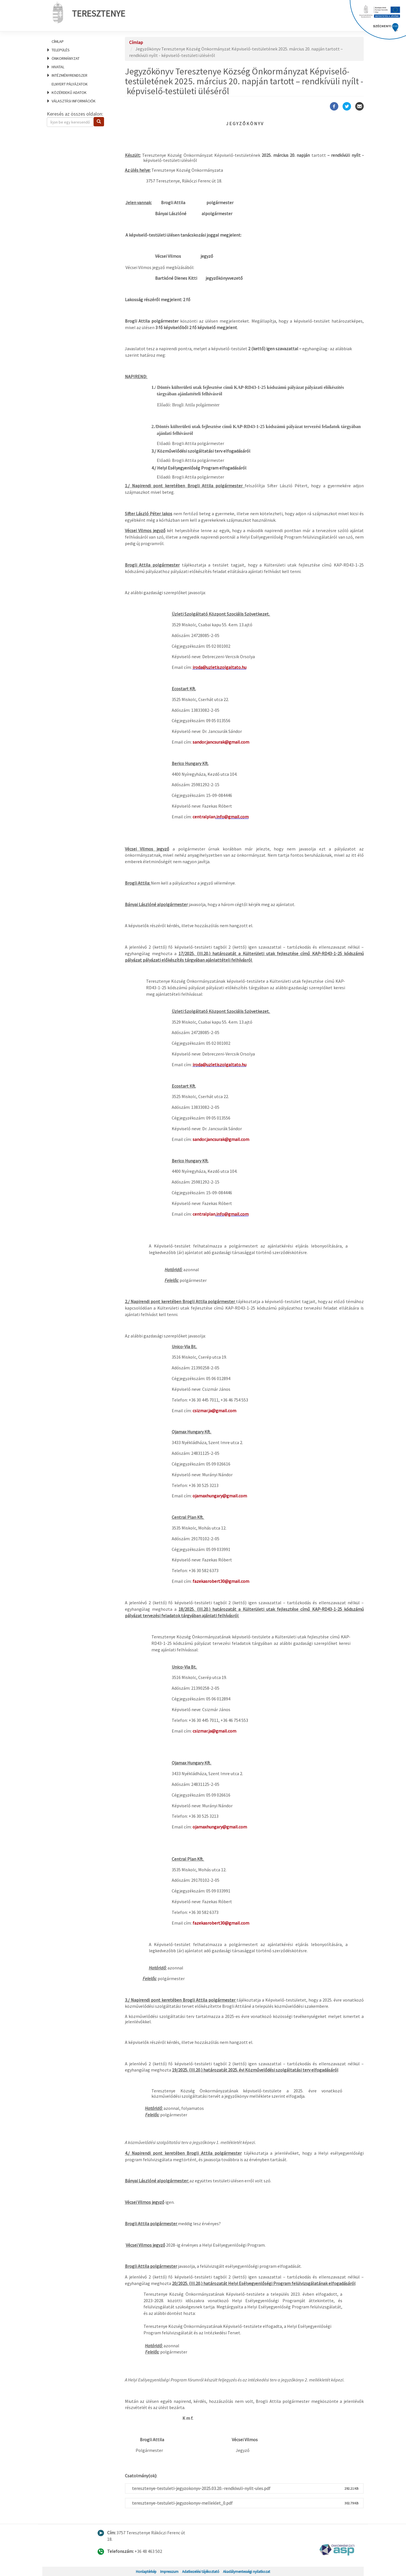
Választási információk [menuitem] (74, 100)
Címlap (58, 41)
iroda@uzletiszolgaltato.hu (219, 667)
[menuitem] (79, 41)
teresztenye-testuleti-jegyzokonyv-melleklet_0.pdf (182, 2503)
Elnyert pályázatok (70, 84)
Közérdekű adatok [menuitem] (69, 92)
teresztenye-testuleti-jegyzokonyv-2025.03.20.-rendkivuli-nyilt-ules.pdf (201, 2488)
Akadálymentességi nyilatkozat (246, 2571)
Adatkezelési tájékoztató (200, 2571)
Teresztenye (87, 12)
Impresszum (169, 2571)
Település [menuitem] (61, 49)
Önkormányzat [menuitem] (66, 58)
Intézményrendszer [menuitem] (69, 75)
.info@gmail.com (232, 816)
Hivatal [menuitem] (58, 66)
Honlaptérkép (146, 2571)
